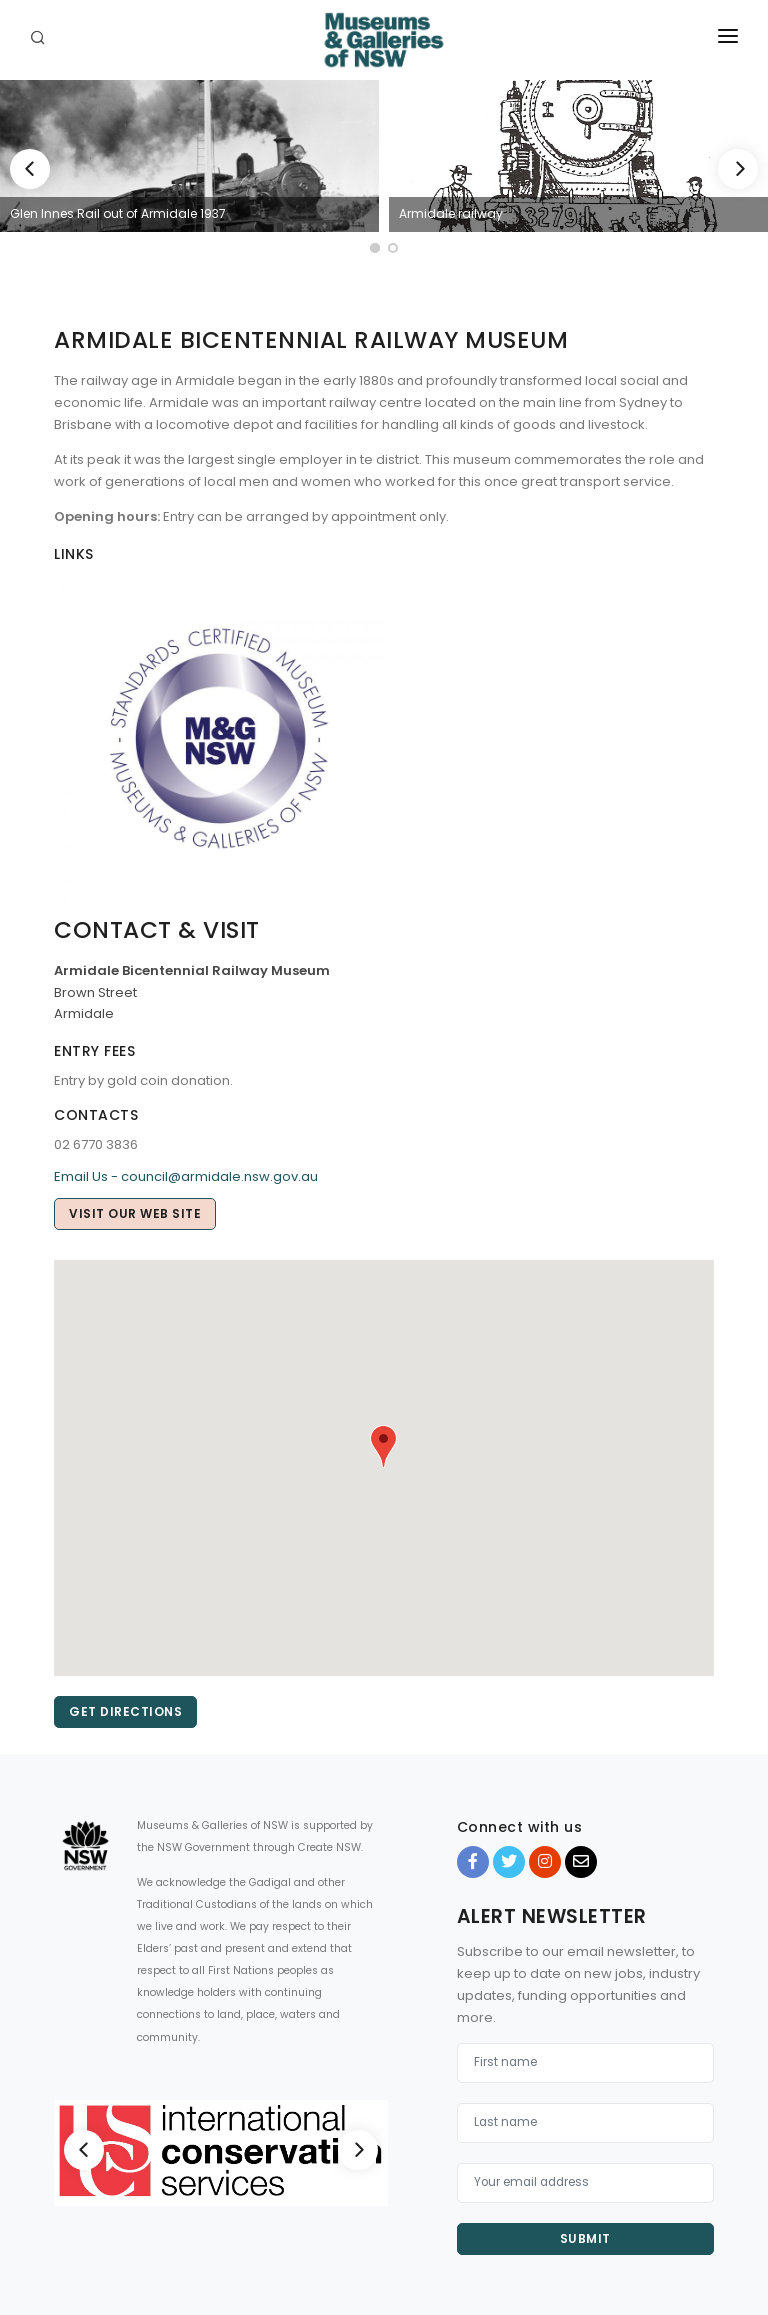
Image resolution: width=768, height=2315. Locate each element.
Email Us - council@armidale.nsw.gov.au (186, 1176)
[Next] (738, 169)
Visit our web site (135, 1213)
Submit (585, 2238)
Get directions (125, 1711)
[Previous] (30, 169)
